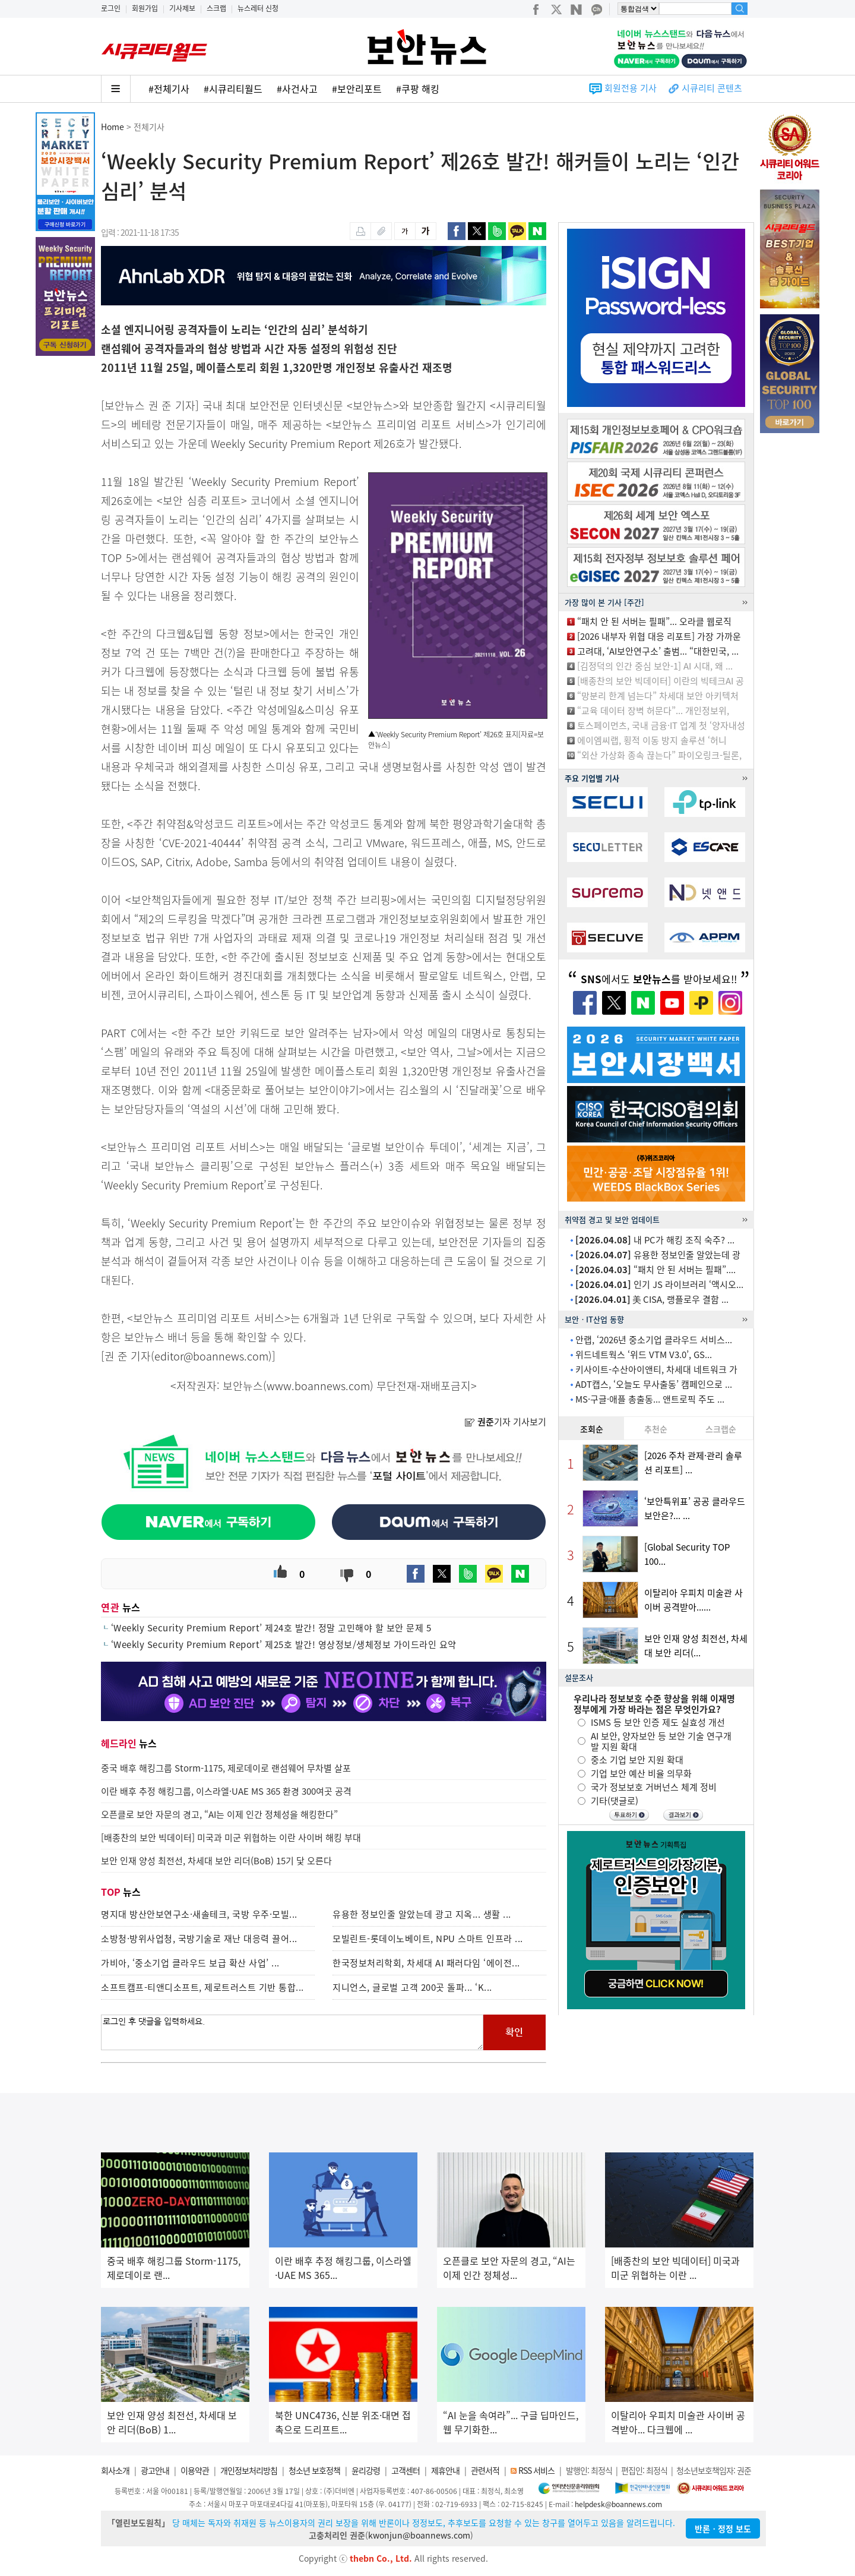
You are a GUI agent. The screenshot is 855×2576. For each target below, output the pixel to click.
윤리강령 (366, 2470)
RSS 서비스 (536, 2470)
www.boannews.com (318, 1386)
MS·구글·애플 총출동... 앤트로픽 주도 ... (649, 1399)
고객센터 (405, 2470)
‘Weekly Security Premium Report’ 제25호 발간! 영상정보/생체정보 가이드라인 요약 (284, 1644)
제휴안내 (445, 2470)
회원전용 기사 (630, 87)
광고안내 (155, 2470)
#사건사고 (297, 88)
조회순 (591, 1429)
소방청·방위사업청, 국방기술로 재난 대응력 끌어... (199, 1938)
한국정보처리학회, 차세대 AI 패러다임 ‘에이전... (426, 1962)
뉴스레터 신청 (258, 8)
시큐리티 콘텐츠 (712, 87)
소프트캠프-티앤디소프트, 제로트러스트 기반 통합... (202, 1987)
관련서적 (485, 2470)
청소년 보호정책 (314, 2470)
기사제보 (182, 8)
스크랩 (216, 8)
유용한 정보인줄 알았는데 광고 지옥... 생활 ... (421, 1914)
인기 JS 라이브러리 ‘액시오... (659, 1284)
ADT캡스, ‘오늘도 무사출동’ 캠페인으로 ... (653, 1384)
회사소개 (115, 2470)
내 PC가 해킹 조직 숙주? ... (654, 1239)
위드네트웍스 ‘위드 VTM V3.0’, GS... (643, 1354)
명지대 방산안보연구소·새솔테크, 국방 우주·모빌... (199, 1914)
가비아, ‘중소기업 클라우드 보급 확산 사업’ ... (190, 1962)
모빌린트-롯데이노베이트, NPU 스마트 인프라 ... (427, 1938)
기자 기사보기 (505, 1421)
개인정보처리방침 (248, 2470)
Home (112, 126)
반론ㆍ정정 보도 (723, 2528)
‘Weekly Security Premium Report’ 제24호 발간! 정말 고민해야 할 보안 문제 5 (271, 1627)
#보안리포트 (357, 88)
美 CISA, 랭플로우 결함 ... (652, 1299)
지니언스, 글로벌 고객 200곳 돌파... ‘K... (412, 1987)
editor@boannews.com (211, 1356)
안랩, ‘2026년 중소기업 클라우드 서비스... (653, 1339)
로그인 (111, 8)
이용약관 (194, 2470)
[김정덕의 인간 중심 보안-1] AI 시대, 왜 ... (655, 666)
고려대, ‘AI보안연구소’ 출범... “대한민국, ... (658, 651)
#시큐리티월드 (233, 88)
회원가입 (145, 8)
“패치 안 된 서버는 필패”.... (655, 1269)
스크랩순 (720, 1429)
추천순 (655, 1429)
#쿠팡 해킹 (417, 88)
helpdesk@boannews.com (618, 2504)
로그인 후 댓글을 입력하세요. (292, 2032)
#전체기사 (168, 88)
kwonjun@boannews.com (419, 2535)
